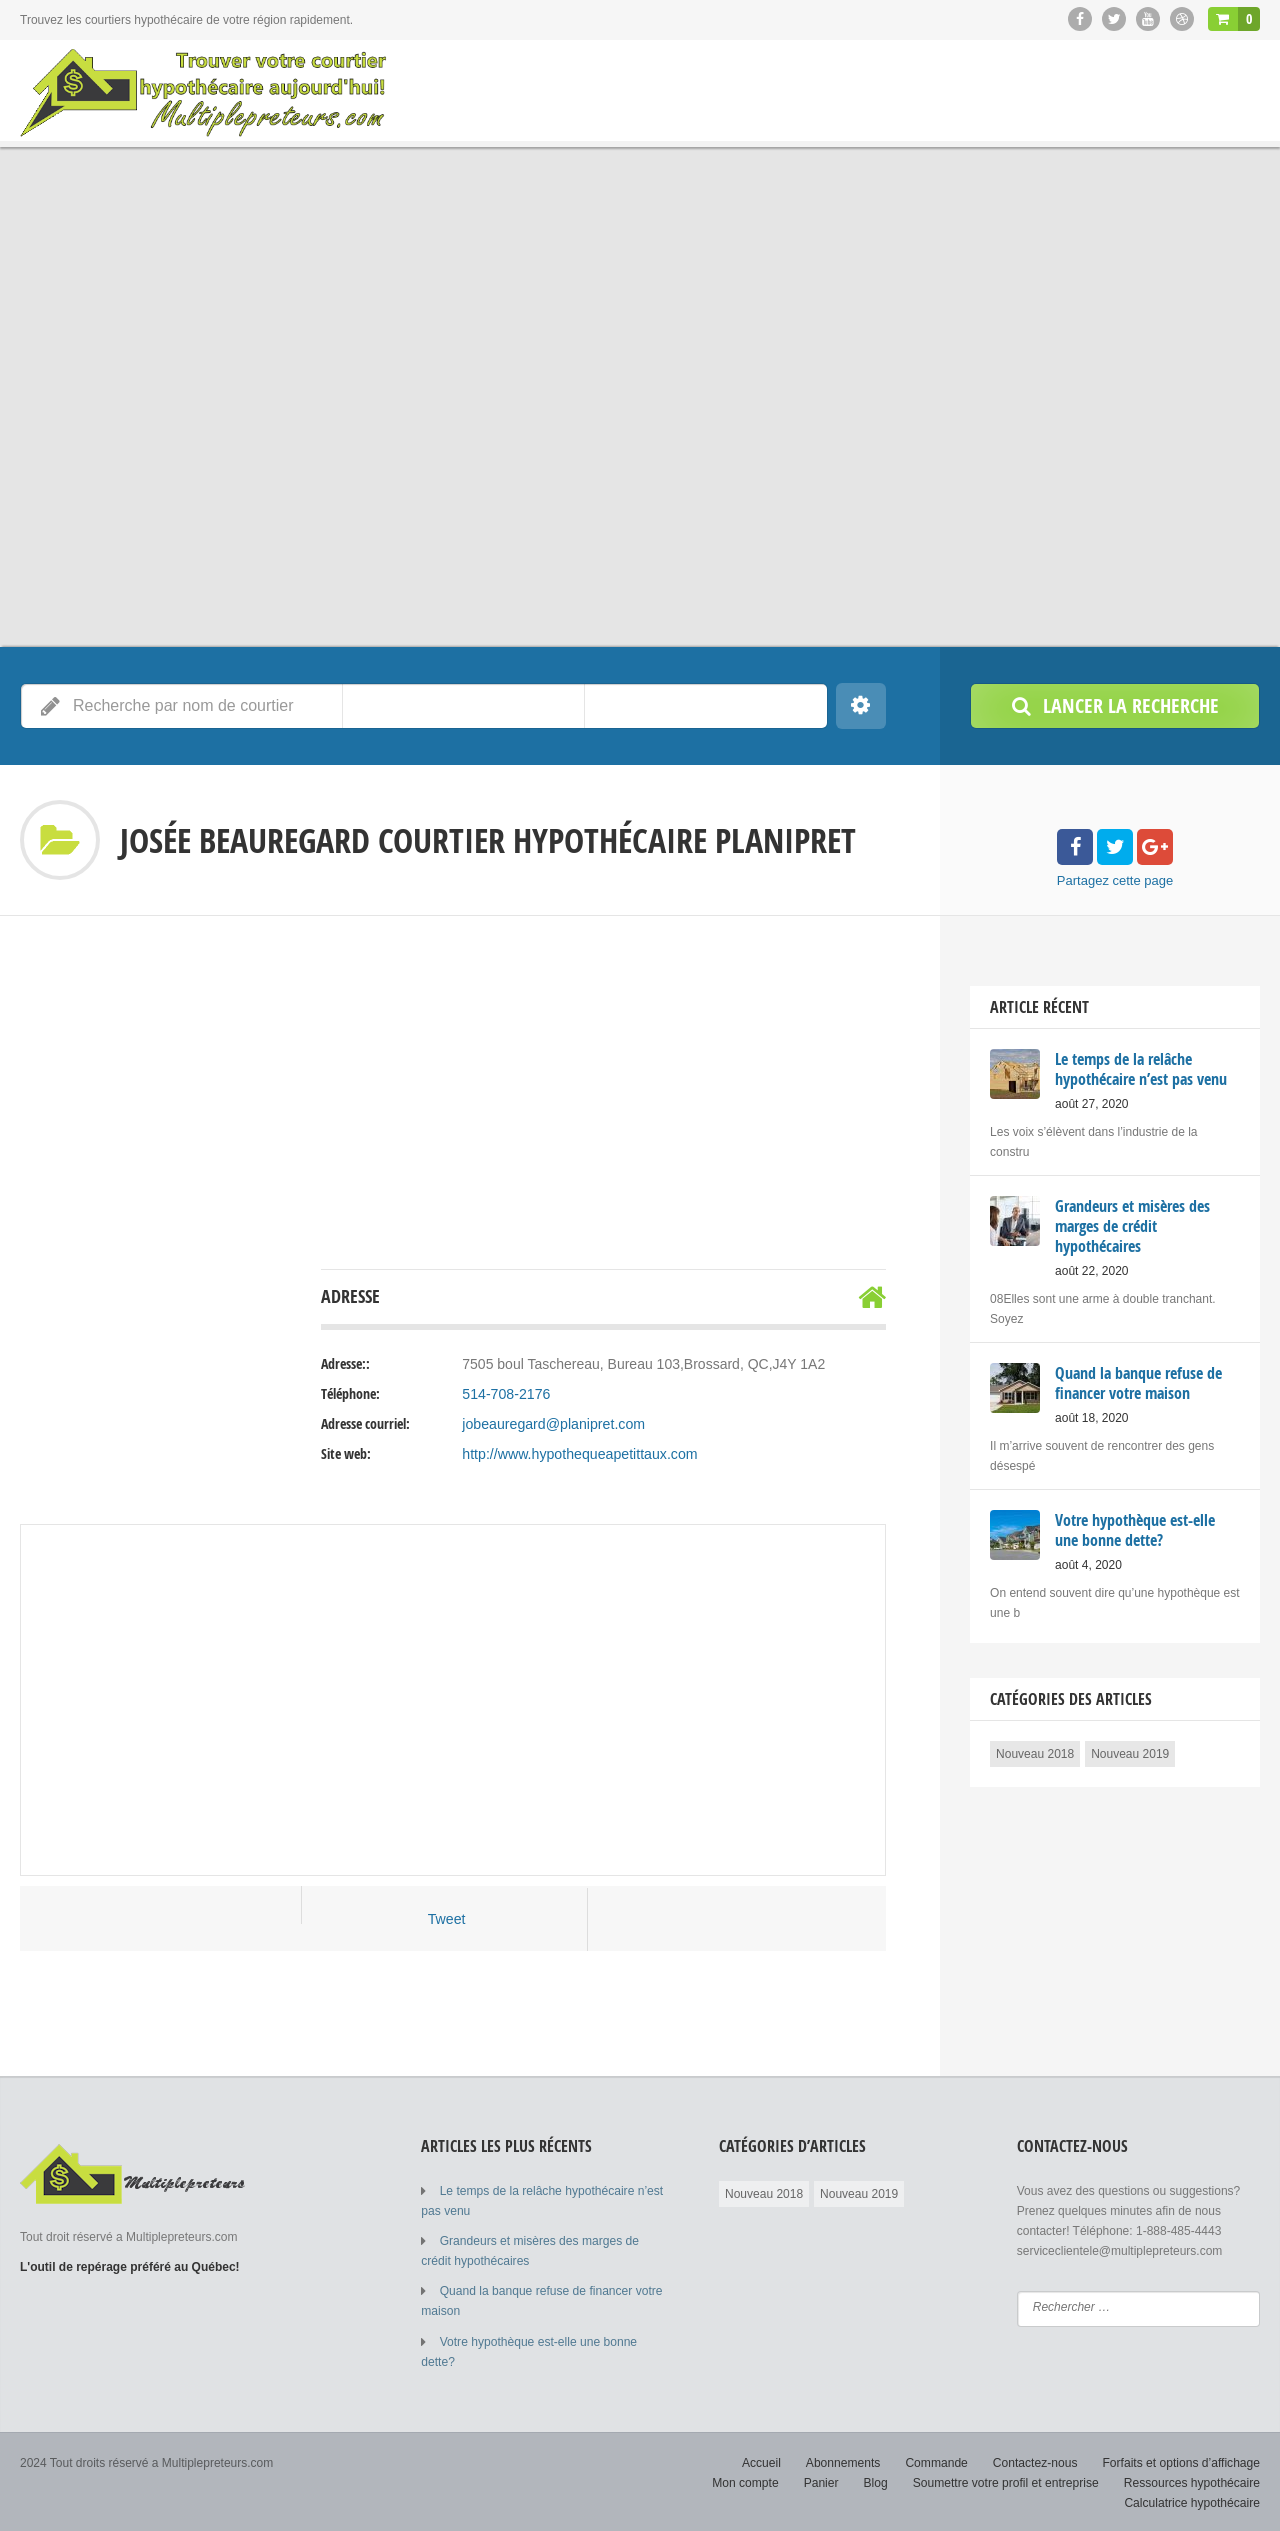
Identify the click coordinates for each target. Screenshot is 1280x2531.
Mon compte (748, 2481)
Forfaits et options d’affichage (1181, 2461)
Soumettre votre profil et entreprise (1007, 2481)
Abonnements (845, 2461)
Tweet (446, 1919)
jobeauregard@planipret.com (552, 1424)
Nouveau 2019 (1130, 1754)
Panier (823, 2481)
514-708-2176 (505, 1394)
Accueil (764, 2461)
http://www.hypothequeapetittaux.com (578, 1454)
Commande (938, 2461)
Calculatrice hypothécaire (1192, 2501)
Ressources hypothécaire (1192, 2481)
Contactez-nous (1036, 2461)
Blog (878, 2481)
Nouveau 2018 (1035, 1754)
